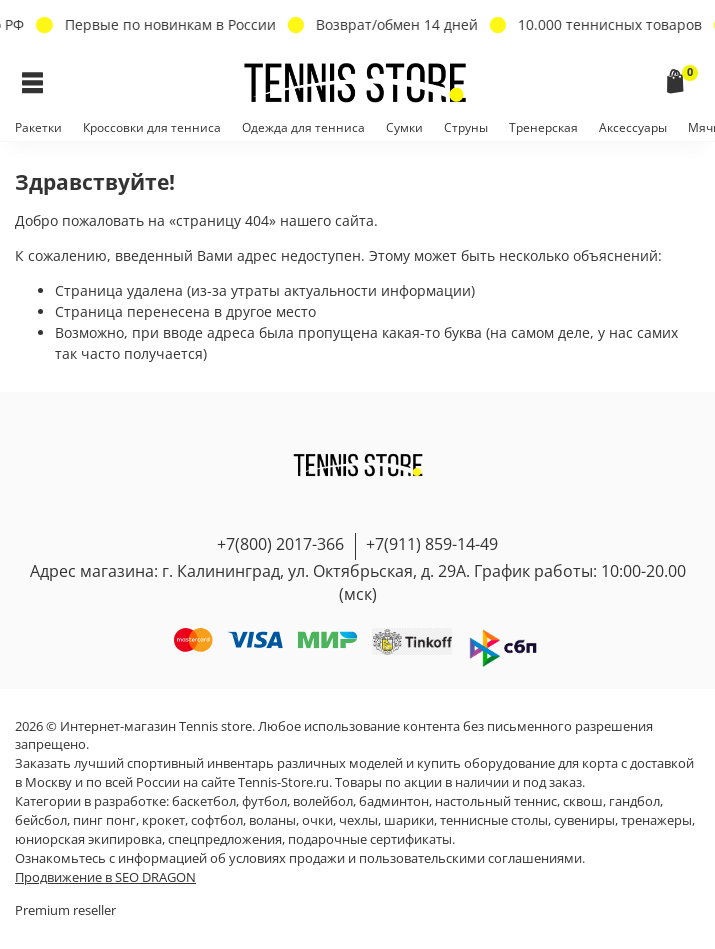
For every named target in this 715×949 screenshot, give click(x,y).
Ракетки (38, 127)
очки (317, 820)
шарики (409, 820)
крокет (163, 820)
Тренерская (543, 127)
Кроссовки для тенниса (152, 127)
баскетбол (204, 801)
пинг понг (104, 820)
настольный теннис (496, 801)
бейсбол (41, 820)
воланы (272, 820)
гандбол (634, 801)
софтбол (217, 820)
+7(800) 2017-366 (280, 544)
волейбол (323, 801)
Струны (466, 127)
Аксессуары (633, 127)
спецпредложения (225, 839)
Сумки (404, 127)
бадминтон (394, 801)
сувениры (584, 820)
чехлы (358, 820)
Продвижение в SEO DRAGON (105, 877)
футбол (264, 801)
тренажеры (656, 820)
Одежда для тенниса (303, 127)
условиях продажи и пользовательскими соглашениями (405, 858)
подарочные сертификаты (370, 839)
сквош (583, 801)
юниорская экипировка (88, 839)
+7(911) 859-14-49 (432, 544)
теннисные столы (494, 820)
